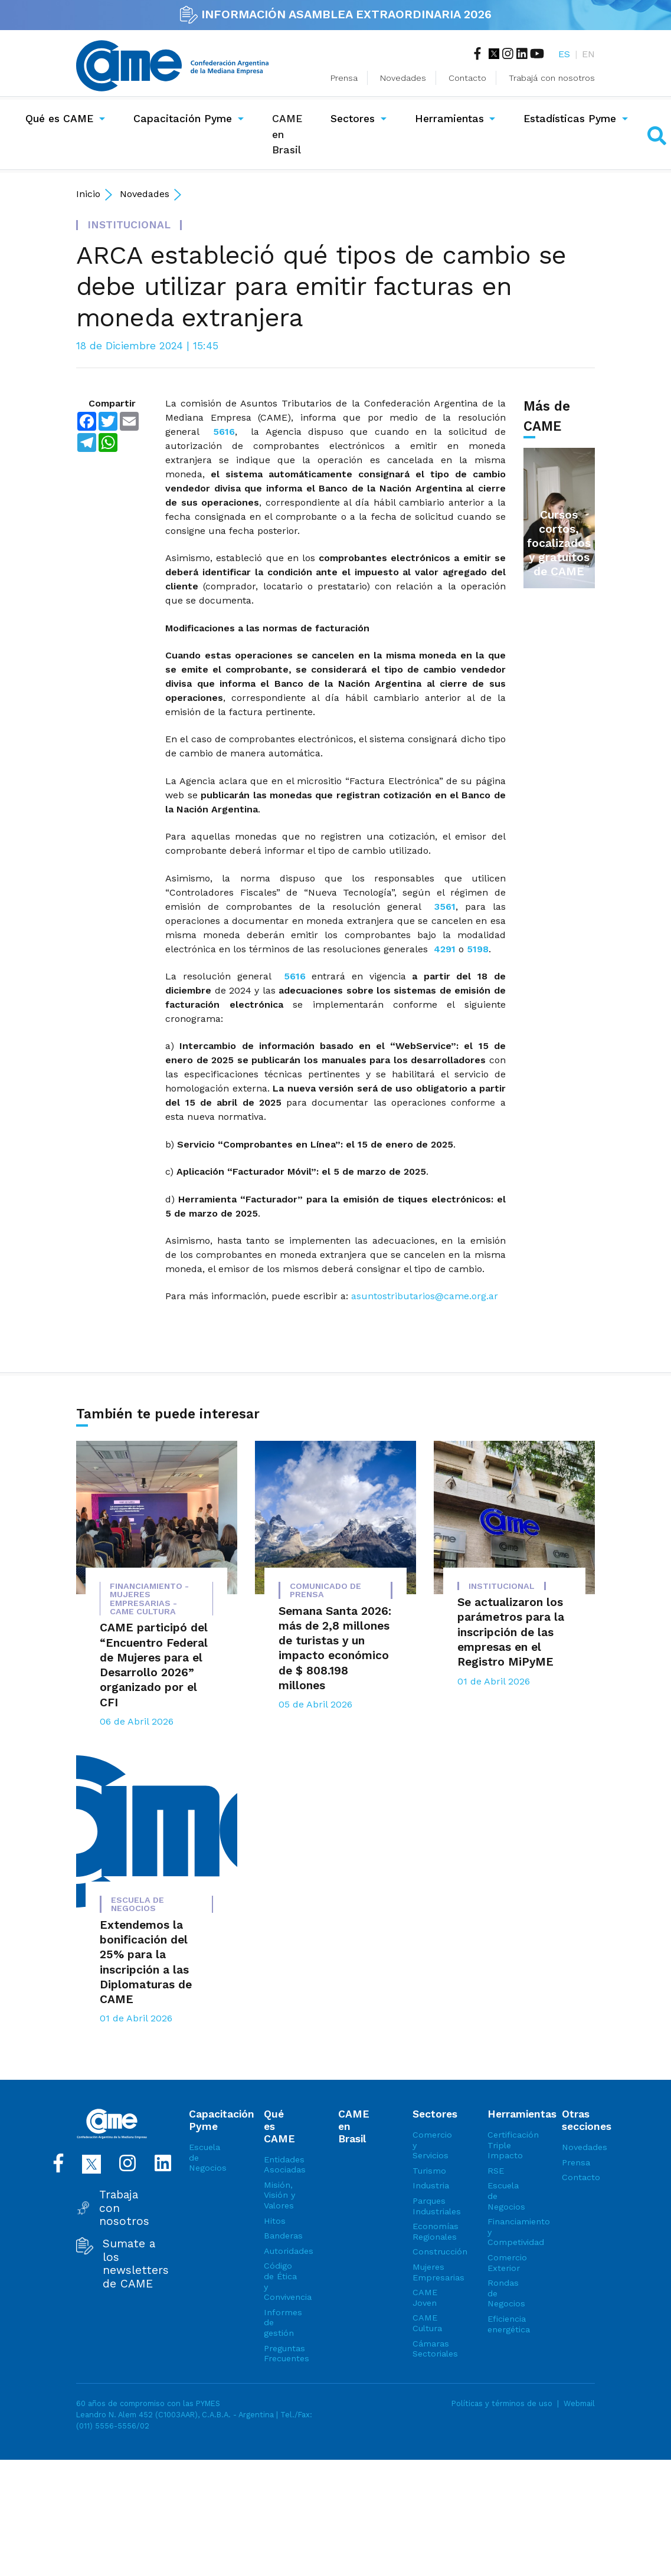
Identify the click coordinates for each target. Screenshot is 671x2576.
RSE (495, 2170)
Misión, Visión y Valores (279, 2195)
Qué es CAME (59, 118)
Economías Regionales (429, 2231)
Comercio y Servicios (429, 2145)
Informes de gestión (280, 2323)
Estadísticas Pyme (569, 118)
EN (588, 54)
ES (564, 54)
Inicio (88, 193)
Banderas (280, 2235)
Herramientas (449, 118)
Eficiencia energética (504, 2324)
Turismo (429, 2170)
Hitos (275, 2221)
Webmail (579, 2403)
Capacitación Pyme (182, 118)
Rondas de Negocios (504, 2293)
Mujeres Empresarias (429, 2272)
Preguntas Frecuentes (280, 2354)
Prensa (344, 78)
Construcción (429, 2251)
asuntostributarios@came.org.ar (424, 1296)
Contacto (467, 78)
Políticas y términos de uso (501, 2403)
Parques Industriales (429, 2206)
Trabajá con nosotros (552, 78)
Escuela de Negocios (205, 2157)
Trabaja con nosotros (124, 2208)
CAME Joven (425, 2297)
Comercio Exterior (504, 2263)
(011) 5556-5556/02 (112, 2425)
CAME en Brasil (289, 134)
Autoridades (280, 2251)
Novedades (403, 78)
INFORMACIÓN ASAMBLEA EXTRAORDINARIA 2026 (336, 14)
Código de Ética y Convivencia (280, 2281)
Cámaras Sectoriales (429, 2349)
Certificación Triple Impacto (504, 2145)
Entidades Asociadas (280, 2165)
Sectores (352, 118)
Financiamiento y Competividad (504, 2232)
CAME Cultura (427, 2323)
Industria (429, 2185)
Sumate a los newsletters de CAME (136, 2263)
